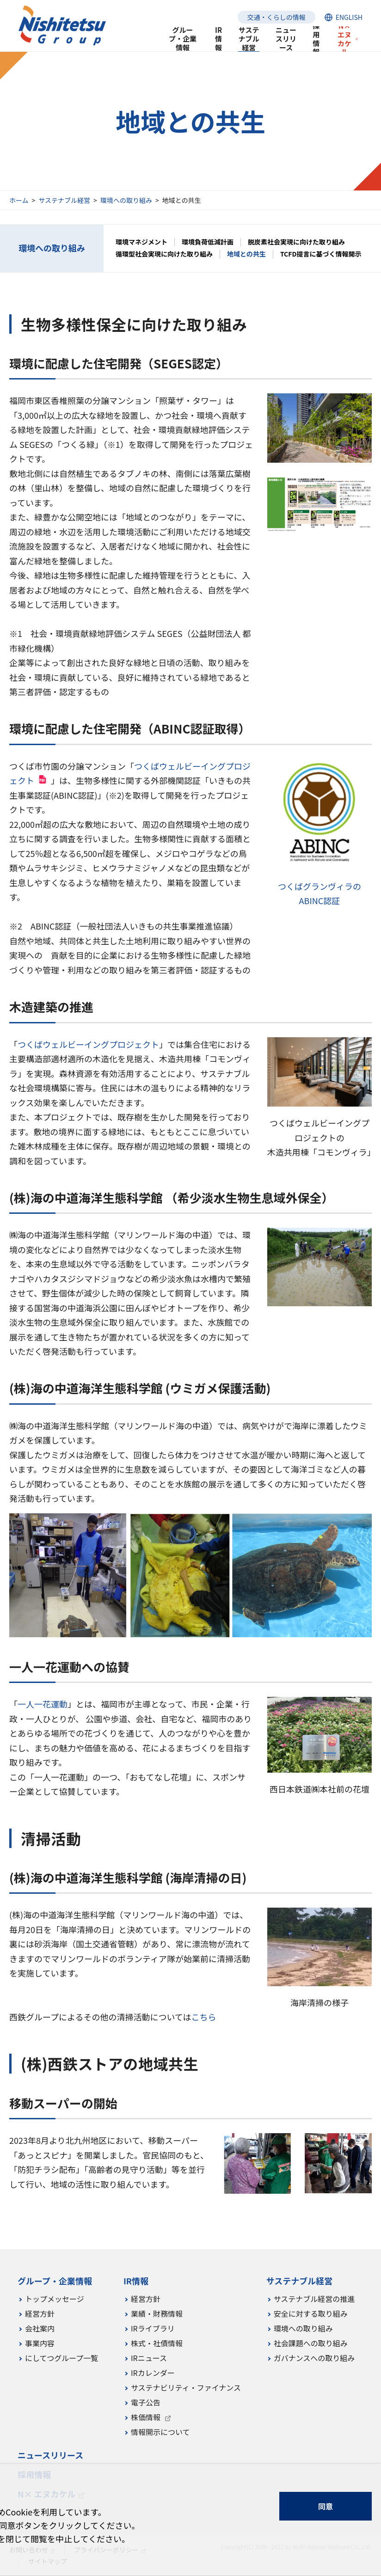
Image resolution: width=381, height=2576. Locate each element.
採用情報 (316, 39)
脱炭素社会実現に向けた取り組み (296, 242)
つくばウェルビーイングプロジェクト (88, 1044)
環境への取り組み (126, 200)
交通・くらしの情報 (276, 17)
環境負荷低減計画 (208, 242)
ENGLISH (349, 17)
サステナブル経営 (64, 200)
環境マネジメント (141, 242)
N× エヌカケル (344, 39)
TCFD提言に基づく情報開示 (321, 254)
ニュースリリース (286, 39)
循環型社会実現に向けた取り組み (164, 254)
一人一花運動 (43, 1704)
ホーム (19, 200)
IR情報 (218, 39)
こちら (203, 2017)
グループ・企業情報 (183, 39)
